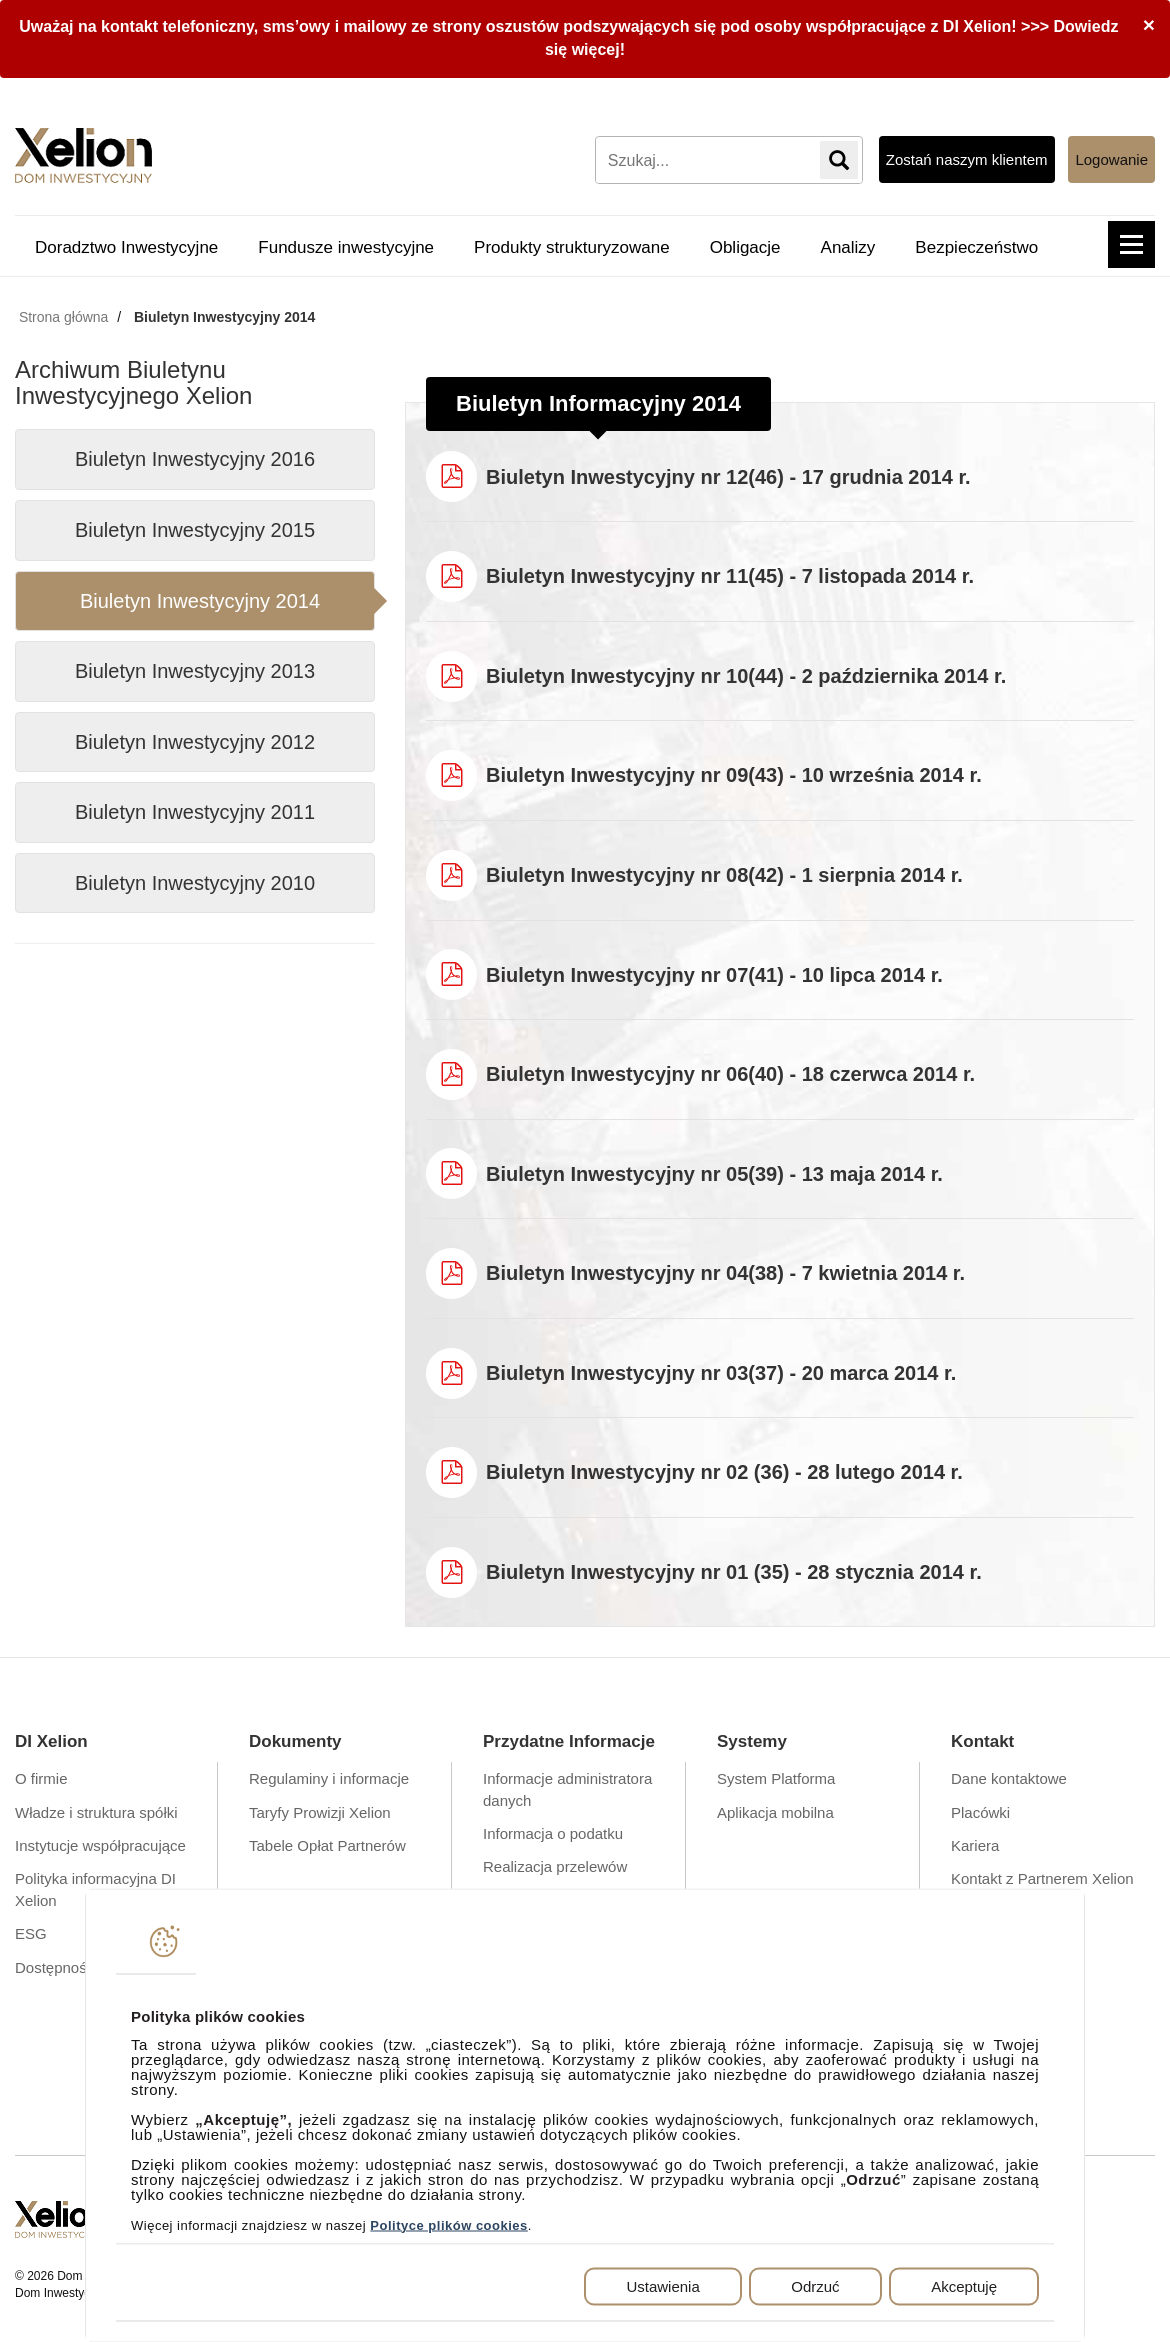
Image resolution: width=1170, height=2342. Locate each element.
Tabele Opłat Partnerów (327, 1845)
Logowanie (1111, 159)
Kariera (975, 1845)
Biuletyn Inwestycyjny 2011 (195, 812)
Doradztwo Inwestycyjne (126, 247)
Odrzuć (815, 2285)
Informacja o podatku (553, 1833)
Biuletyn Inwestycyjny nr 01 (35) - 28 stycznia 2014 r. (734, 1572)
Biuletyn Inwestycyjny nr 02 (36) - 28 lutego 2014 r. (724, 1472)
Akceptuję (964, 2285)
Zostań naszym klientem (967, 159)
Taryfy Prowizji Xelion (320, 1812)
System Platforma (776, 1778)
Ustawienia (662, 2285)
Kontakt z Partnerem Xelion (1042, 1878)
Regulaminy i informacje (329, 1778)
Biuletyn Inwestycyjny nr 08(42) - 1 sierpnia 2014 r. (724, 875)
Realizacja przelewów (555, 1866)
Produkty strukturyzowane (572, 247)
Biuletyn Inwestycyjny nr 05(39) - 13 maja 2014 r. (714, 1174)
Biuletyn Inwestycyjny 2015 (195, 530)
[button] (1131, 244)
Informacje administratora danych (567, 1789)
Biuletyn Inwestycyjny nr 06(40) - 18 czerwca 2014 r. (730, 1074)
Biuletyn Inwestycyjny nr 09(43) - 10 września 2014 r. (734, 775)
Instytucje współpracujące (100, 1845)
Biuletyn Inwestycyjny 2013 (195, 671)
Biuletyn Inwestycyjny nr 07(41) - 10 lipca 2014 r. (714, 975)
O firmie (41, 1778)
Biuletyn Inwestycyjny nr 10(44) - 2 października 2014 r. (746, 676)
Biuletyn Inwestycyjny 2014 (200, 601)
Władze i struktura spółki (96, 1812)
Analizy (848, 247)
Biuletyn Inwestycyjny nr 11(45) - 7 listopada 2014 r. (730, 576)
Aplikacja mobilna (775, 1812)
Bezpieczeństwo (976, 247)
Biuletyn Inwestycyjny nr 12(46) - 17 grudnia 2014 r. (728, 477)
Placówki (980, 1812)
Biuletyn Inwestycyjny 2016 (195, 459)
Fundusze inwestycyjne (346, 247)
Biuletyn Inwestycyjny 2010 (195, 883)
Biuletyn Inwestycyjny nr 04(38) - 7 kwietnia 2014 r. (725, 1273)
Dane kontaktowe (1009, 1778)
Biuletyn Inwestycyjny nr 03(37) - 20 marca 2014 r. (721, 1373)
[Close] (1149, 24)
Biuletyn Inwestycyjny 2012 (195, 742)
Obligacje (745, 247)
